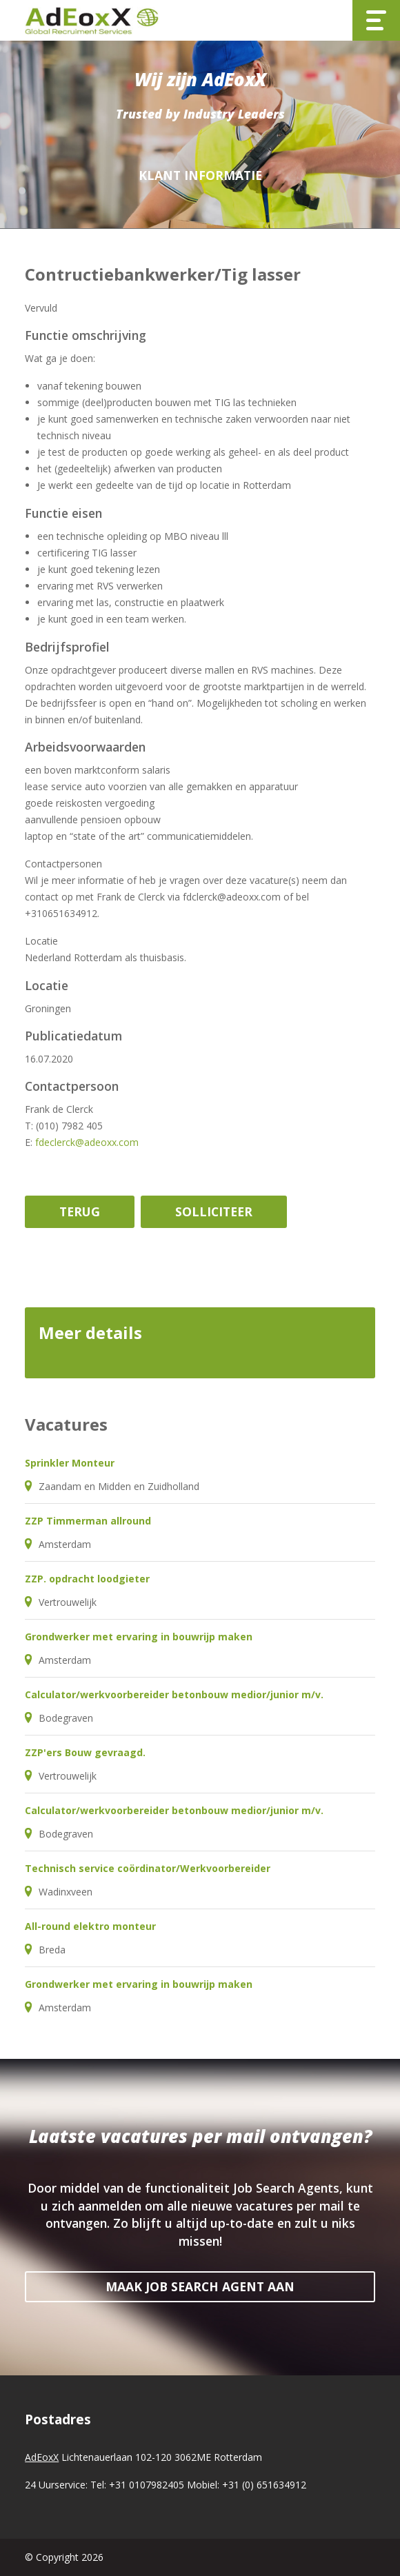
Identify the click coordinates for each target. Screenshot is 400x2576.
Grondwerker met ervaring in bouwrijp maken (138, 1636)
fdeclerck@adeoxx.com (87, 1142)
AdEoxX (42, 2457)
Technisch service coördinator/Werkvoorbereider (147, 1868)
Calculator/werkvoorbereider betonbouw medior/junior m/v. (174, 1694)
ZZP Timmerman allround (88, 1520)
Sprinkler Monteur (69, 1462)
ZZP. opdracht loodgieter (87, 1578)
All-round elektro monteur (90, 1926)
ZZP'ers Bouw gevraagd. (85, 1752)
